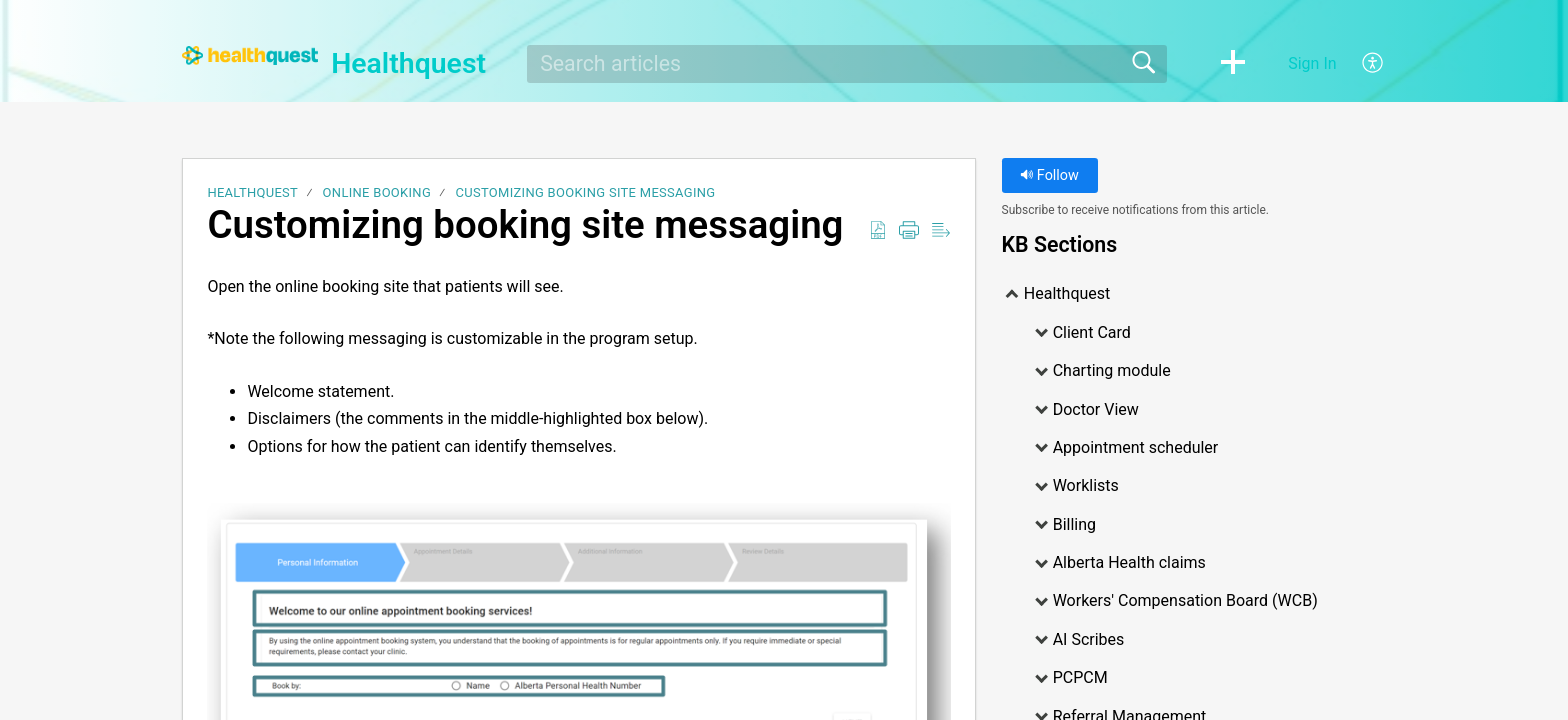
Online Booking (377, 192)
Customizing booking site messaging (586, 192)
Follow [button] (1049, 175)
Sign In (1312, 63)
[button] (1233, 64)
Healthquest (252, 192)
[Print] (909, 231)
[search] (847, 64)
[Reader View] (941, 231)
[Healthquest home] (250, 55)
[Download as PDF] (878, 231)
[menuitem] (1361, 64)
